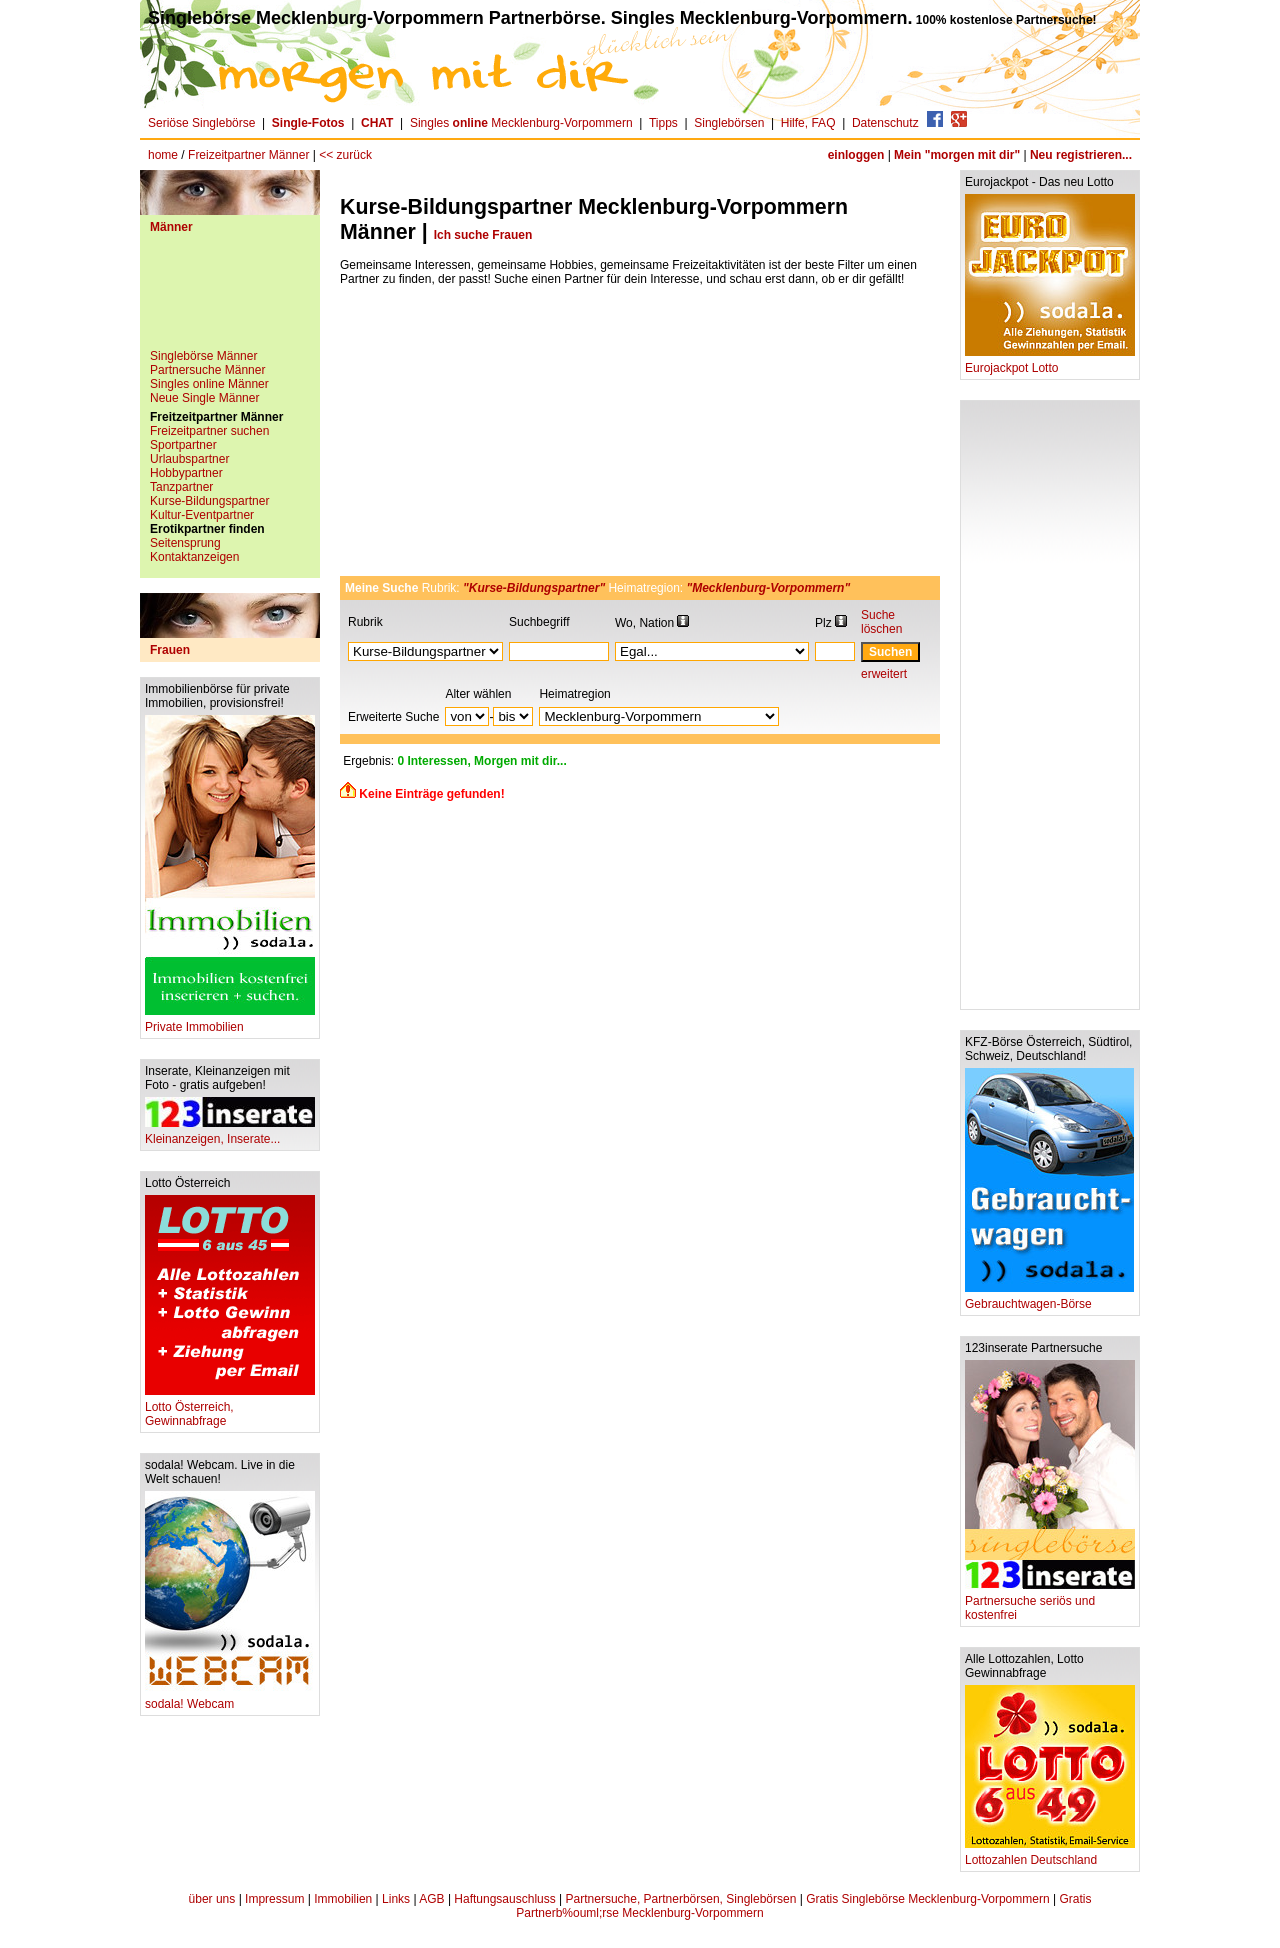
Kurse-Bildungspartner (209, 501)
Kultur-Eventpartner (202, 515)
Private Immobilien (230, 1021)
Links (396, 1899)
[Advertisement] (230, 299)
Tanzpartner (181, 487)
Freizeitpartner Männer (248, 155)
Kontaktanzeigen (194, 557)
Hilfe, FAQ (808, 123)
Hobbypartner (186, 473)
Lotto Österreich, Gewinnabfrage (230, 1408)
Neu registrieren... (1081, 155)
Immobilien (343, 1899)
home (163, 155)
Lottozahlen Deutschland (1050, 1854)
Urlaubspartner (189, 459)
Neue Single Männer (204, 398)
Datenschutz (885, 123)
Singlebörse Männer (203, 356)
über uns (212, 1899)
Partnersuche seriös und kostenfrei (1050, 1602)
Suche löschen (881, 622)
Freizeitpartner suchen (209, 431)
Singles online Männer (209, 384)
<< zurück (345, 155)
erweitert (884, 674)
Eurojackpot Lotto (1050, 362)
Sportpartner (183, 445)
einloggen (856, 155)
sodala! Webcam (230, 1698)
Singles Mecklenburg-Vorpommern (521, 123)
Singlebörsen (729, 123)
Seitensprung (185, 543)
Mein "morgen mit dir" (957, 155)
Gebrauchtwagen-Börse (1049, 1298)
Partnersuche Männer (207, 370)
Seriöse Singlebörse (201, 123)
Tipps (663, 123)
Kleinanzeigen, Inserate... (230, 1133)
